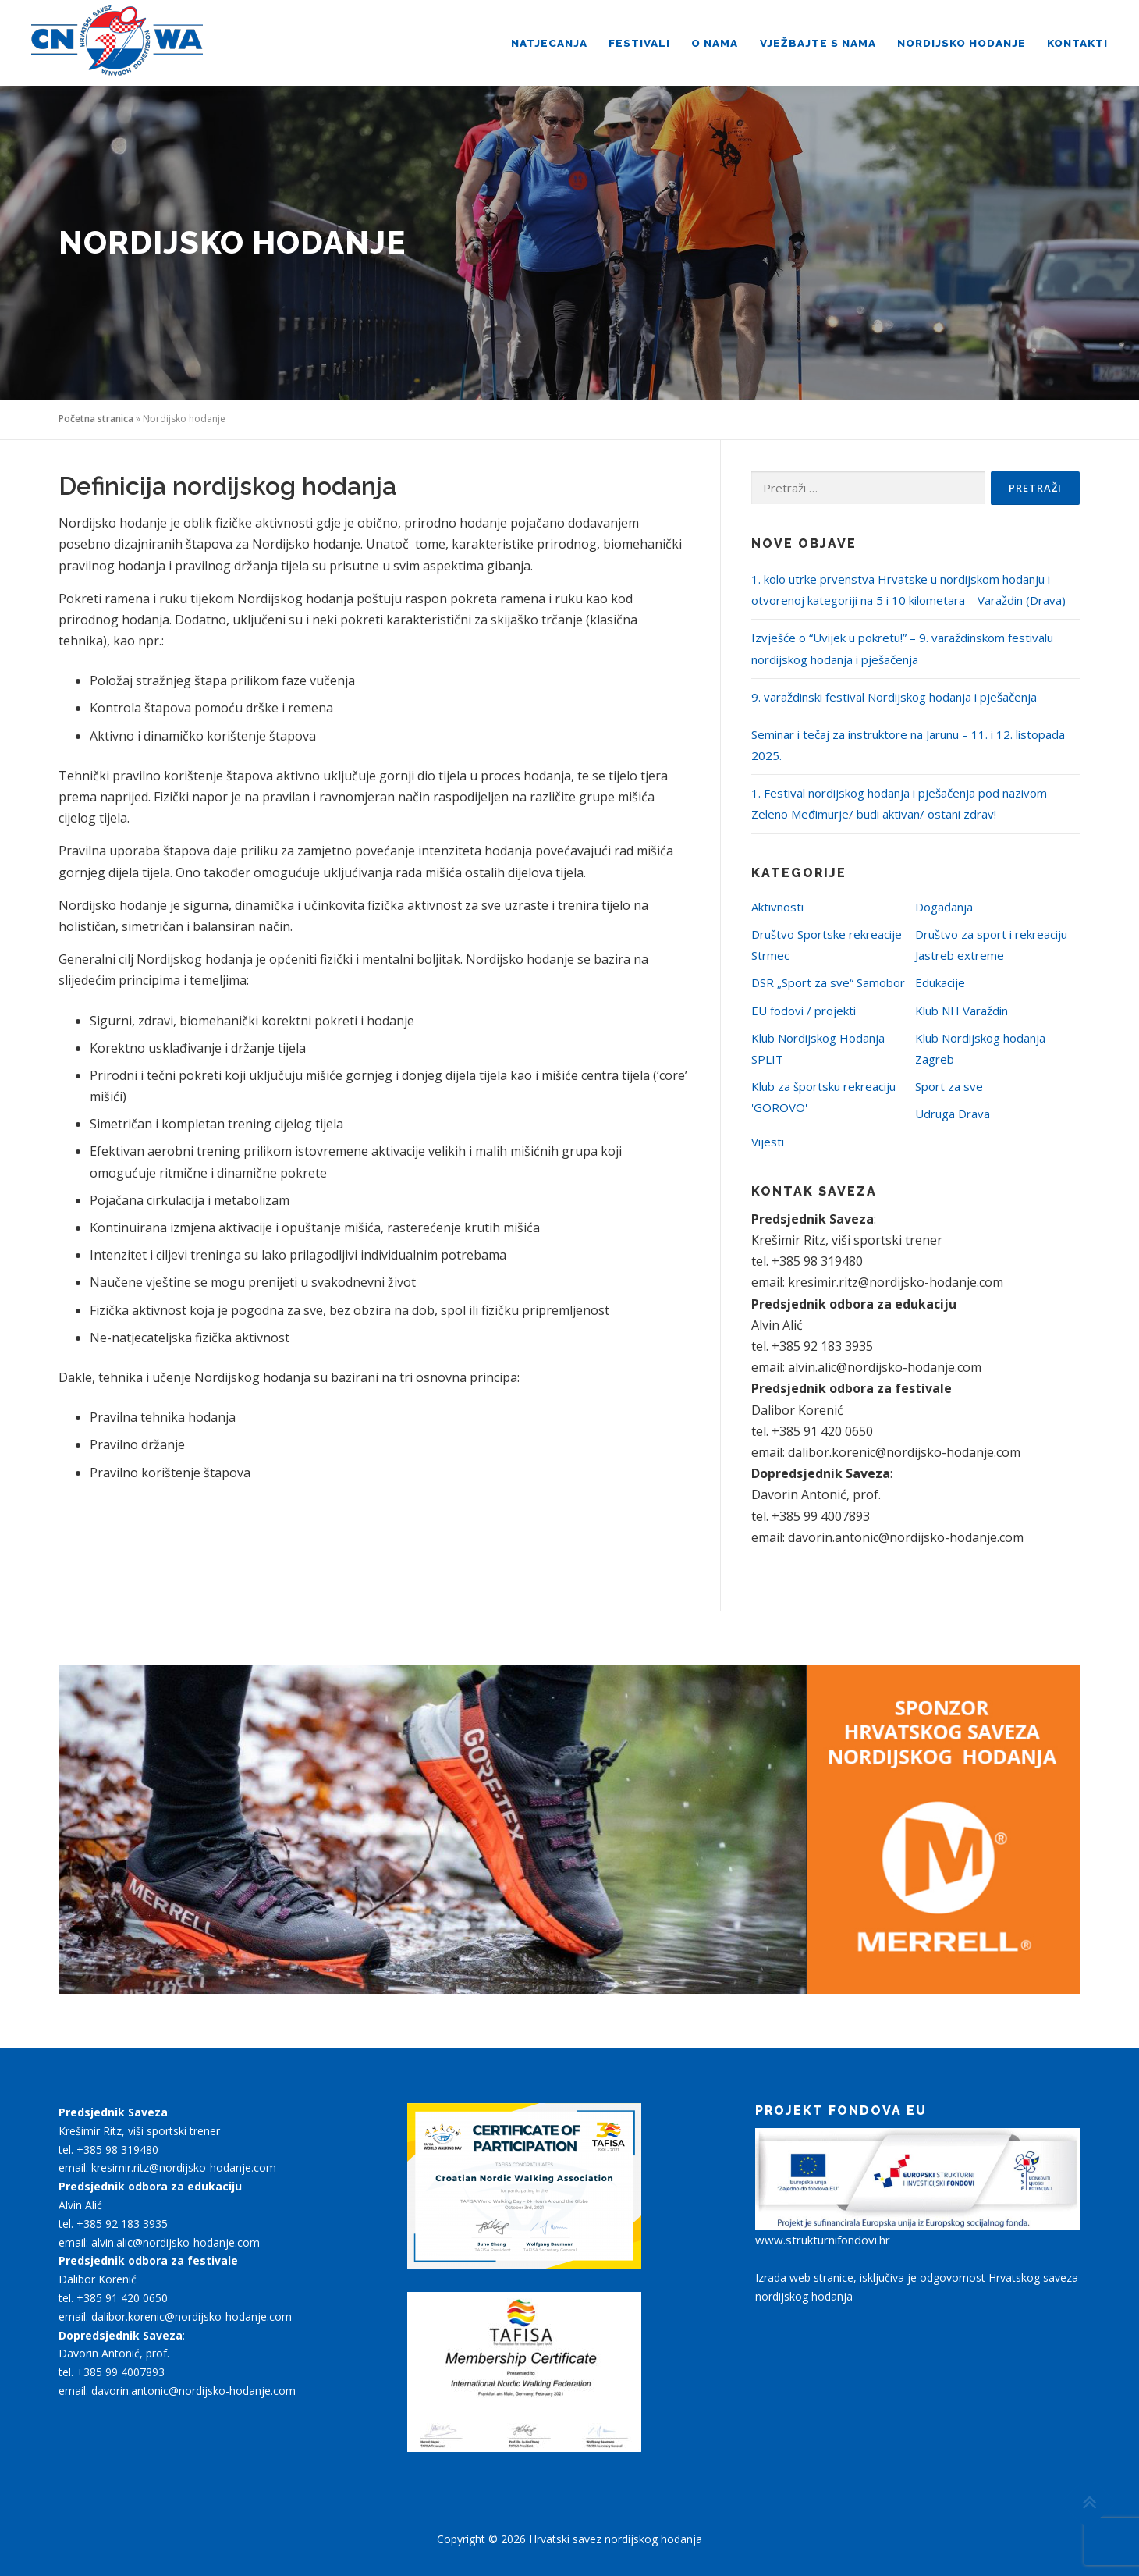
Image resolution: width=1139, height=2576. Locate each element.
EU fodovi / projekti (803, 1010)
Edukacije (940, 982)
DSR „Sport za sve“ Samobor (828, 982)
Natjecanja (549, 43)
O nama (714, 43)
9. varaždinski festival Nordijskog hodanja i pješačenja (894, 697)
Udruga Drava (952, 1113)
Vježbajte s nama (818, 43)
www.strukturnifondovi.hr (822, 2239)
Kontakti (1077, 43)
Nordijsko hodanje (961, 43)
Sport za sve (949, 1086)
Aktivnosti (777, 907)
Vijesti (767, 1141)
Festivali (639, 43)
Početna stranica (96, 418)
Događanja (944, 907)
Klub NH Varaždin (961, 1010)
